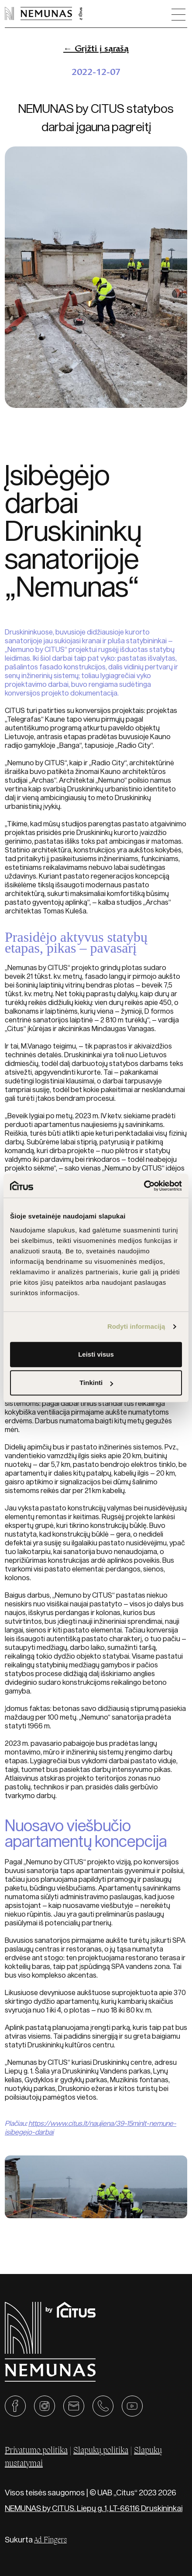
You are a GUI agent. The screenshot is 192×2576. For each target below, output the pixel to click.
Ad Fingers (50, 2540)
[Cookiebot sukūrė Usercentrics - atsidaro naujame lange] (144, 1185)
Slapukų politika (100, 2451)
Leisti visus (96, 1354)
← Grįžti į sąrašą (96, 48)
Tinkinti (96, 1382)
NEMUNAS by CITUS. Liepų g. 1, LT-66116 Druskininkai (93, 2508)
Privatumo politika (36, 2451)
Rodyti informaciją (136, 1326)
